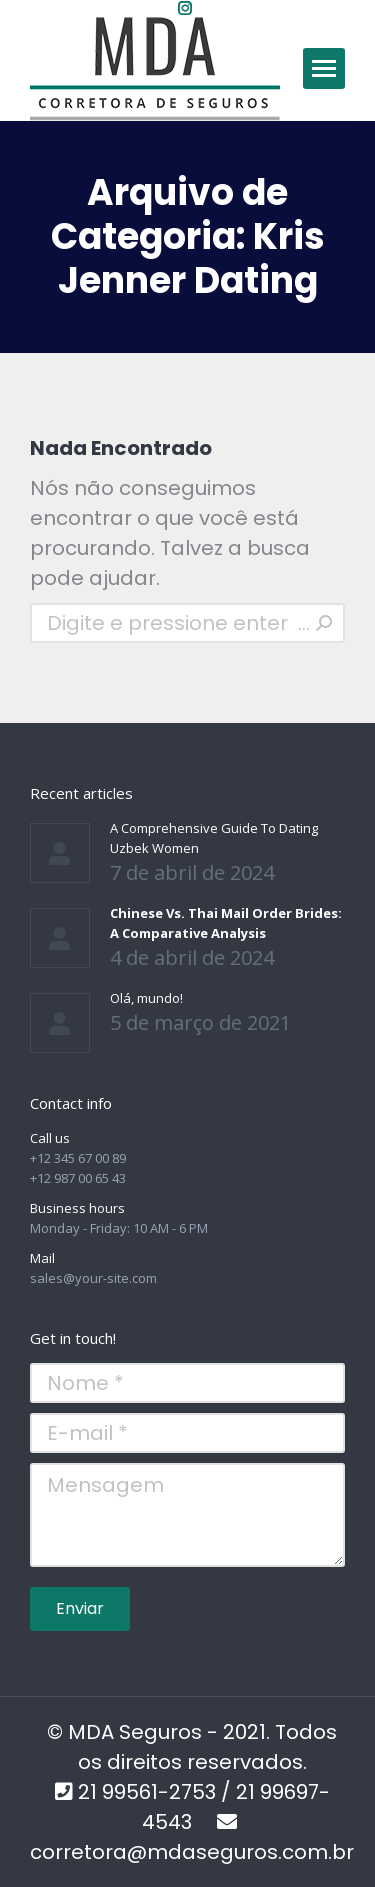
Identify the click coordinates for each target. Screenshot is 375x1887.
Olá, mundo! (146, 998)
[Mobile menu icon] (324, 68)
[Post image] (60, 853)
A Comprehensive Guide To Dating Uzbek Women (214, 838)
